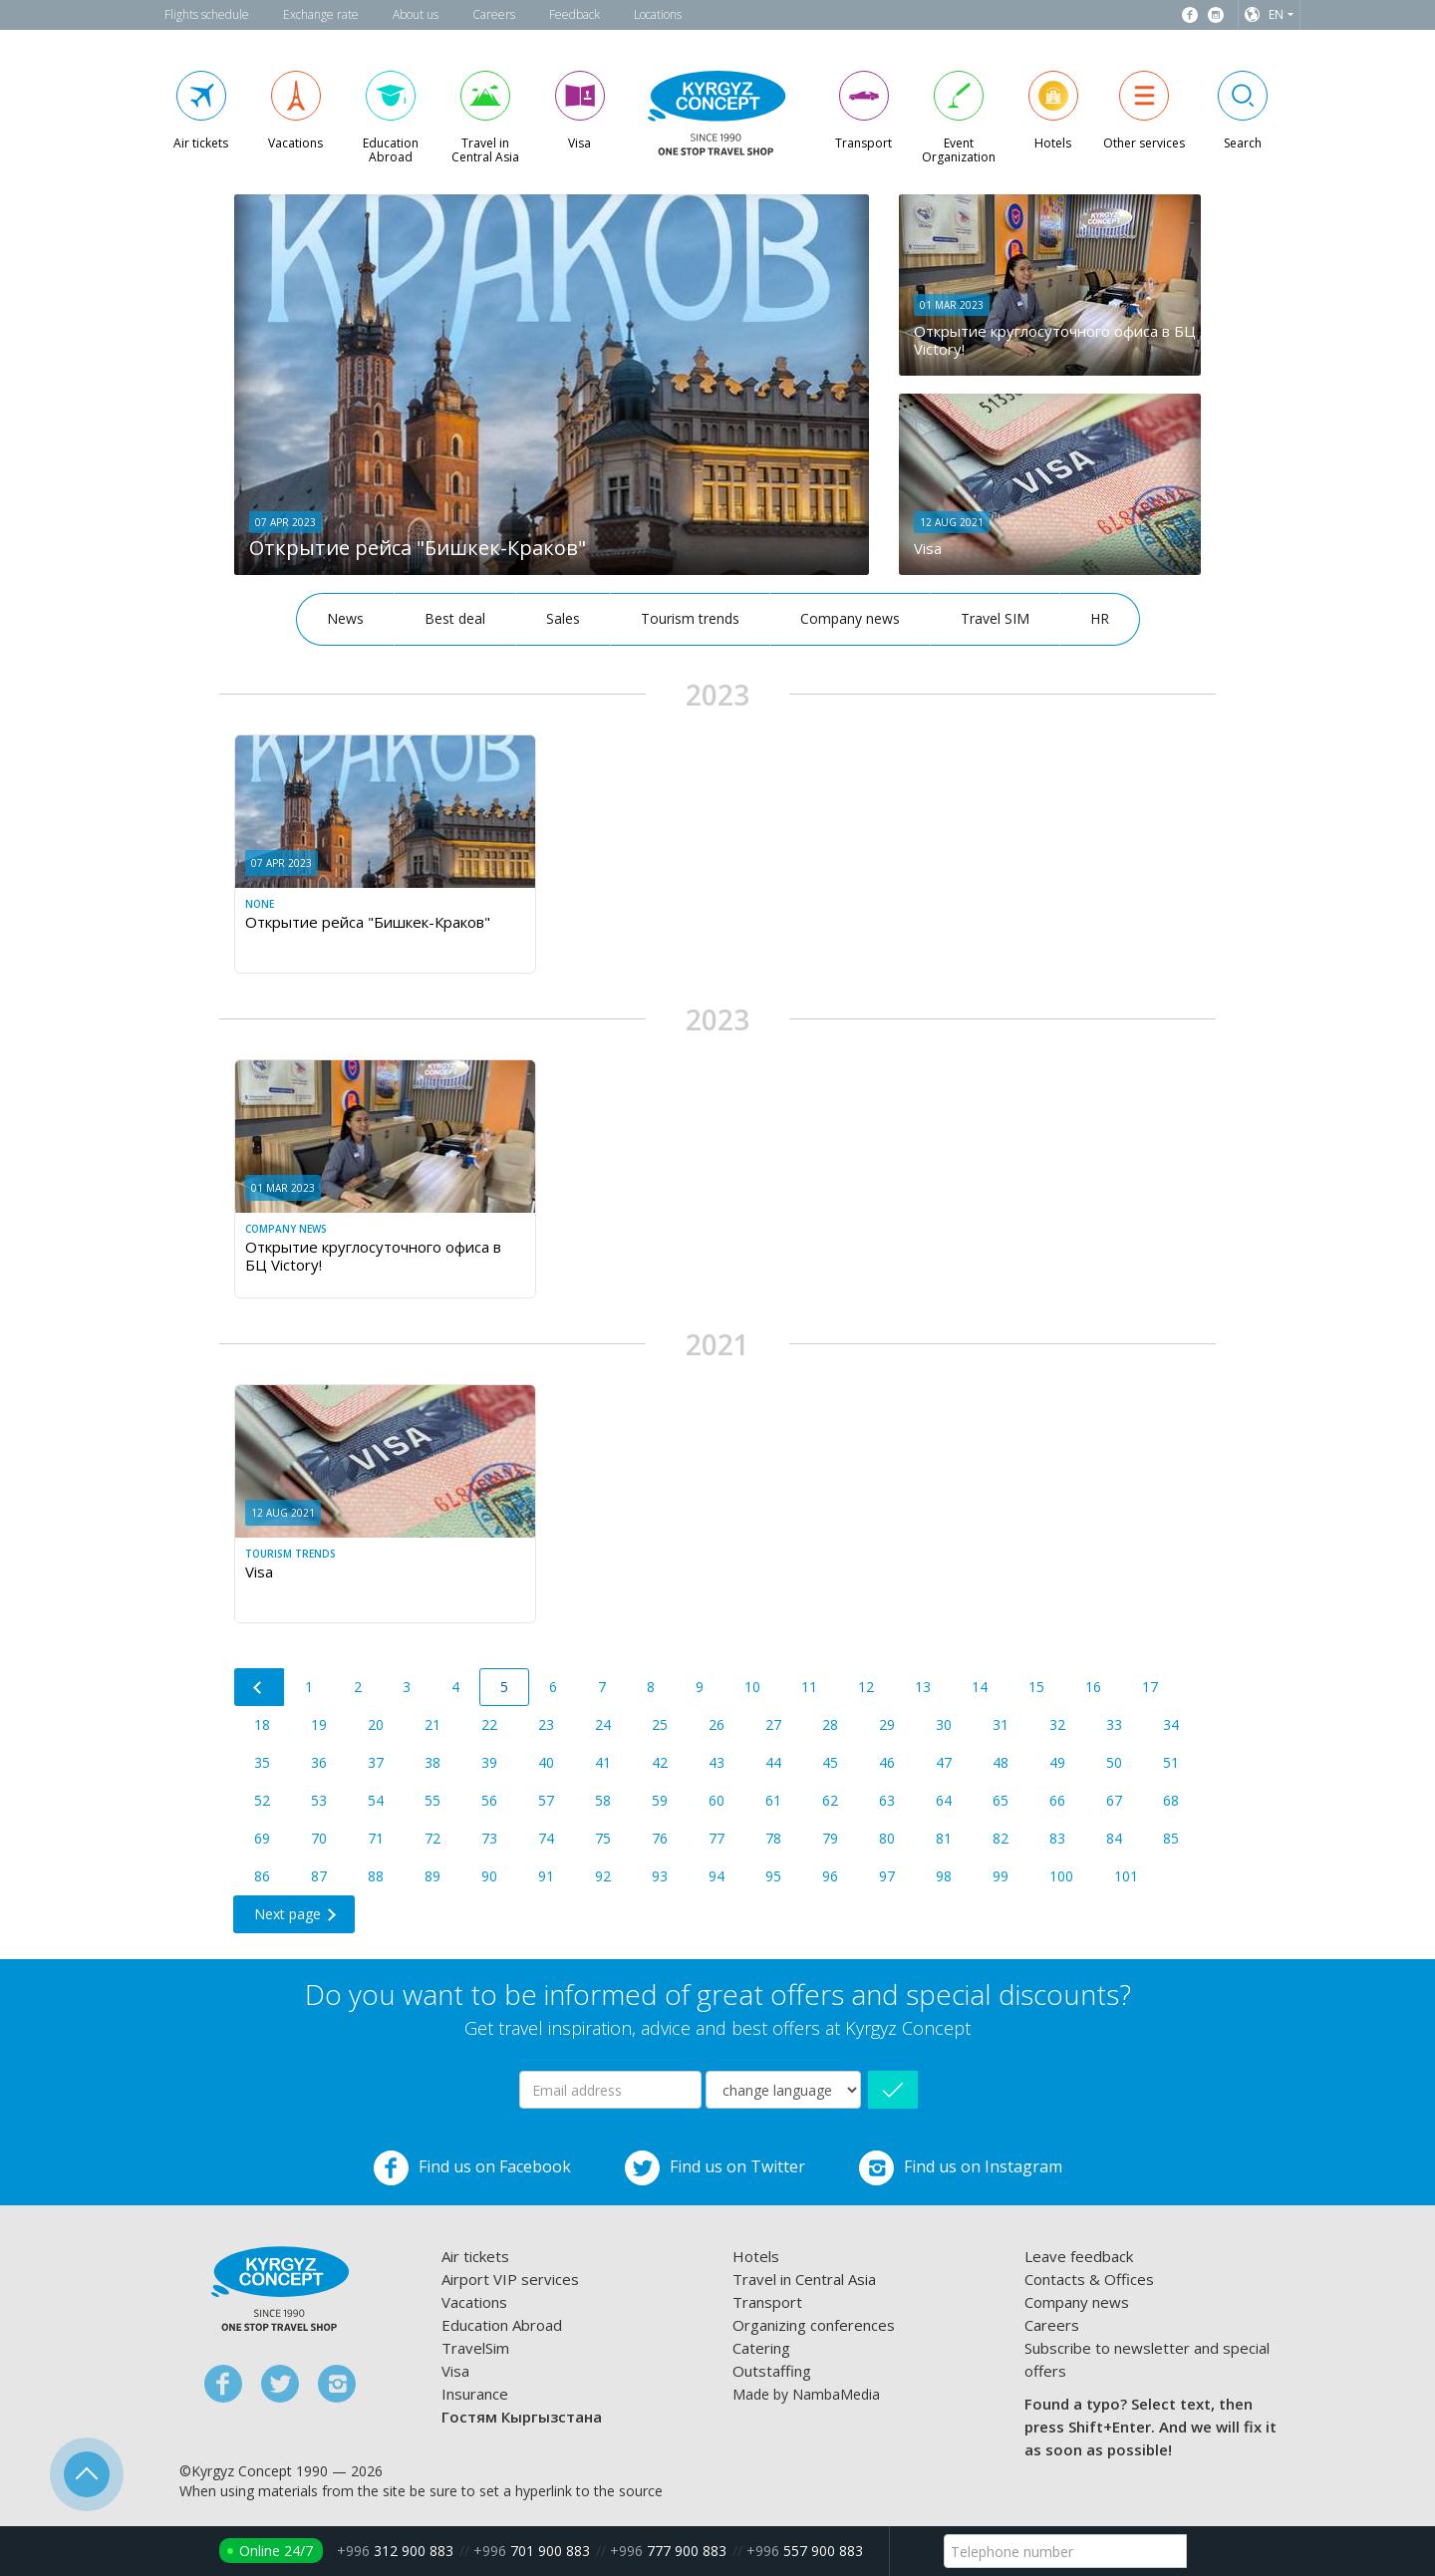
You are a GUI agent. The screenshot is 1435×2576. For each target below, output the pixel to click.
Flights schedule (206, 14)
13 (923, 1686)
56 (489, 1800)
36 (319, 1762)
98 (944, 1875)
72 (432, 1838)
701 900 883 (531, 2550)
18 (262, 1724)
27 (773, 1724)
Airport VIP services (510, 2279)
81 (944, 1838)
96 (830, 1875)
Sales (563, 618)
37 (376, 1762)
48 (1000, 1762)
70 (319, 1838)
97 (887, 1875)
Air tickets (475, 2256)
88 (376, 1875)
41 (603, 1762)
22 (489, 1724)
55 (432, 1800)
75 (603, 1838)
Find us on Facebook (472, 2167)
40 (546, 1762)
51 (1171, 1762)
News (345, 618)
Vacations (474, 2302)
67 (1114, 1800)
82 (1000, 1838)
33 (1114, 1724)
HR (1099, 618)
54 (376, 1800)
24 (603, 1724)
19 (319, 1724)
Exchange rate (321, 14)
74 (546, 1838)
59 (660, 1800)
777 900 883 (668, 2550)
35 (262, 1762)
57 (546, 1800)
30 (944, 1724)
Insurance (474, 2394)
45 (830, 1762)
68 (1171, 1800)
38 (432, 1762)
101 (1126, 1875)
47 (944, 1762)
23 (546, 1724)
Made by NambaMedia (806, 2394)
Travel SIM (995, 618)
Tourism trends (690, 618)
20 (376, 1724)
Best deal (455, 618)
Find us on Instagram (960, 2167)
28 (830, 1724)
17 (1150, 1686)
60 (716, 1800)
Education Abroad (501, 2325)
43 (716, 1762)
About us (415, 14)
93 (660, 1875)
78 (773, 1838)
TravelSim (475, 2348)
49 (1057, 1762)
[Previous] (259, 1687)
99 (1000, 1875)
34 (1171, 1724)
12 (866, 1686)
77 (716, 1838)
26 (716, 1724)
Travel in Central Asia (804, 2279)
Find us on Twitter (715, 2167)
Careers (493, 14)
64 (944, 1800)
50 (1114, 1762)
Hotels (755, 2256)
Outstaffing (771, 2371)
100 (1061, 1875)
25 (660, 1724)
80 (887, 1838)
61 (773, 1800)
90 (489, 1875)
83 (1057, 1838)
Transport (767, 2302)
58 (603, 1800)
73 (489, 1838)
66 (1057, 1800)
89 (432, 1875)
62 (830, 1800)
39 (489, 1762)
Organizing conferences (813, 2325)
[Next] (294, 1914)
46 (887, 1762)
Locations (658, 14)
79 (830, 1838)
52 (262, 1800)
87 (319, 1875)
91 (546, 1875)
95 (773, 1875)
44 (773, 1762)
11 (809, 1686)
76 (660, 1838)
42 (660, 1762)
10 (752, 1686)
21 (432, 1724)
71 (376, 1838)
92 (603, 1875)
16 (1093, 1686)
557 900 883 (804, 2550)
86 (262, 1875)
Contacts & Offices (1089, 2279)
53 (319, 1800)
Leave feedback (1078, 2256)
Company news (850, 618)
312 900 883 (395, 2550)
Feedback (574, 14)
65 (1000, 1800)
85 (1171, 1838)
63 (887, 1800)
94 (716, 1875)
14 (980, 1686)
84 (1114, 1838)
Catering (761, 2348)
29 (887, 1724)
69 (262, 1838)
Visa (455, 2371)
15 (1036, 1686)
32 (1057, 1724)
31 (1000, 1724)
